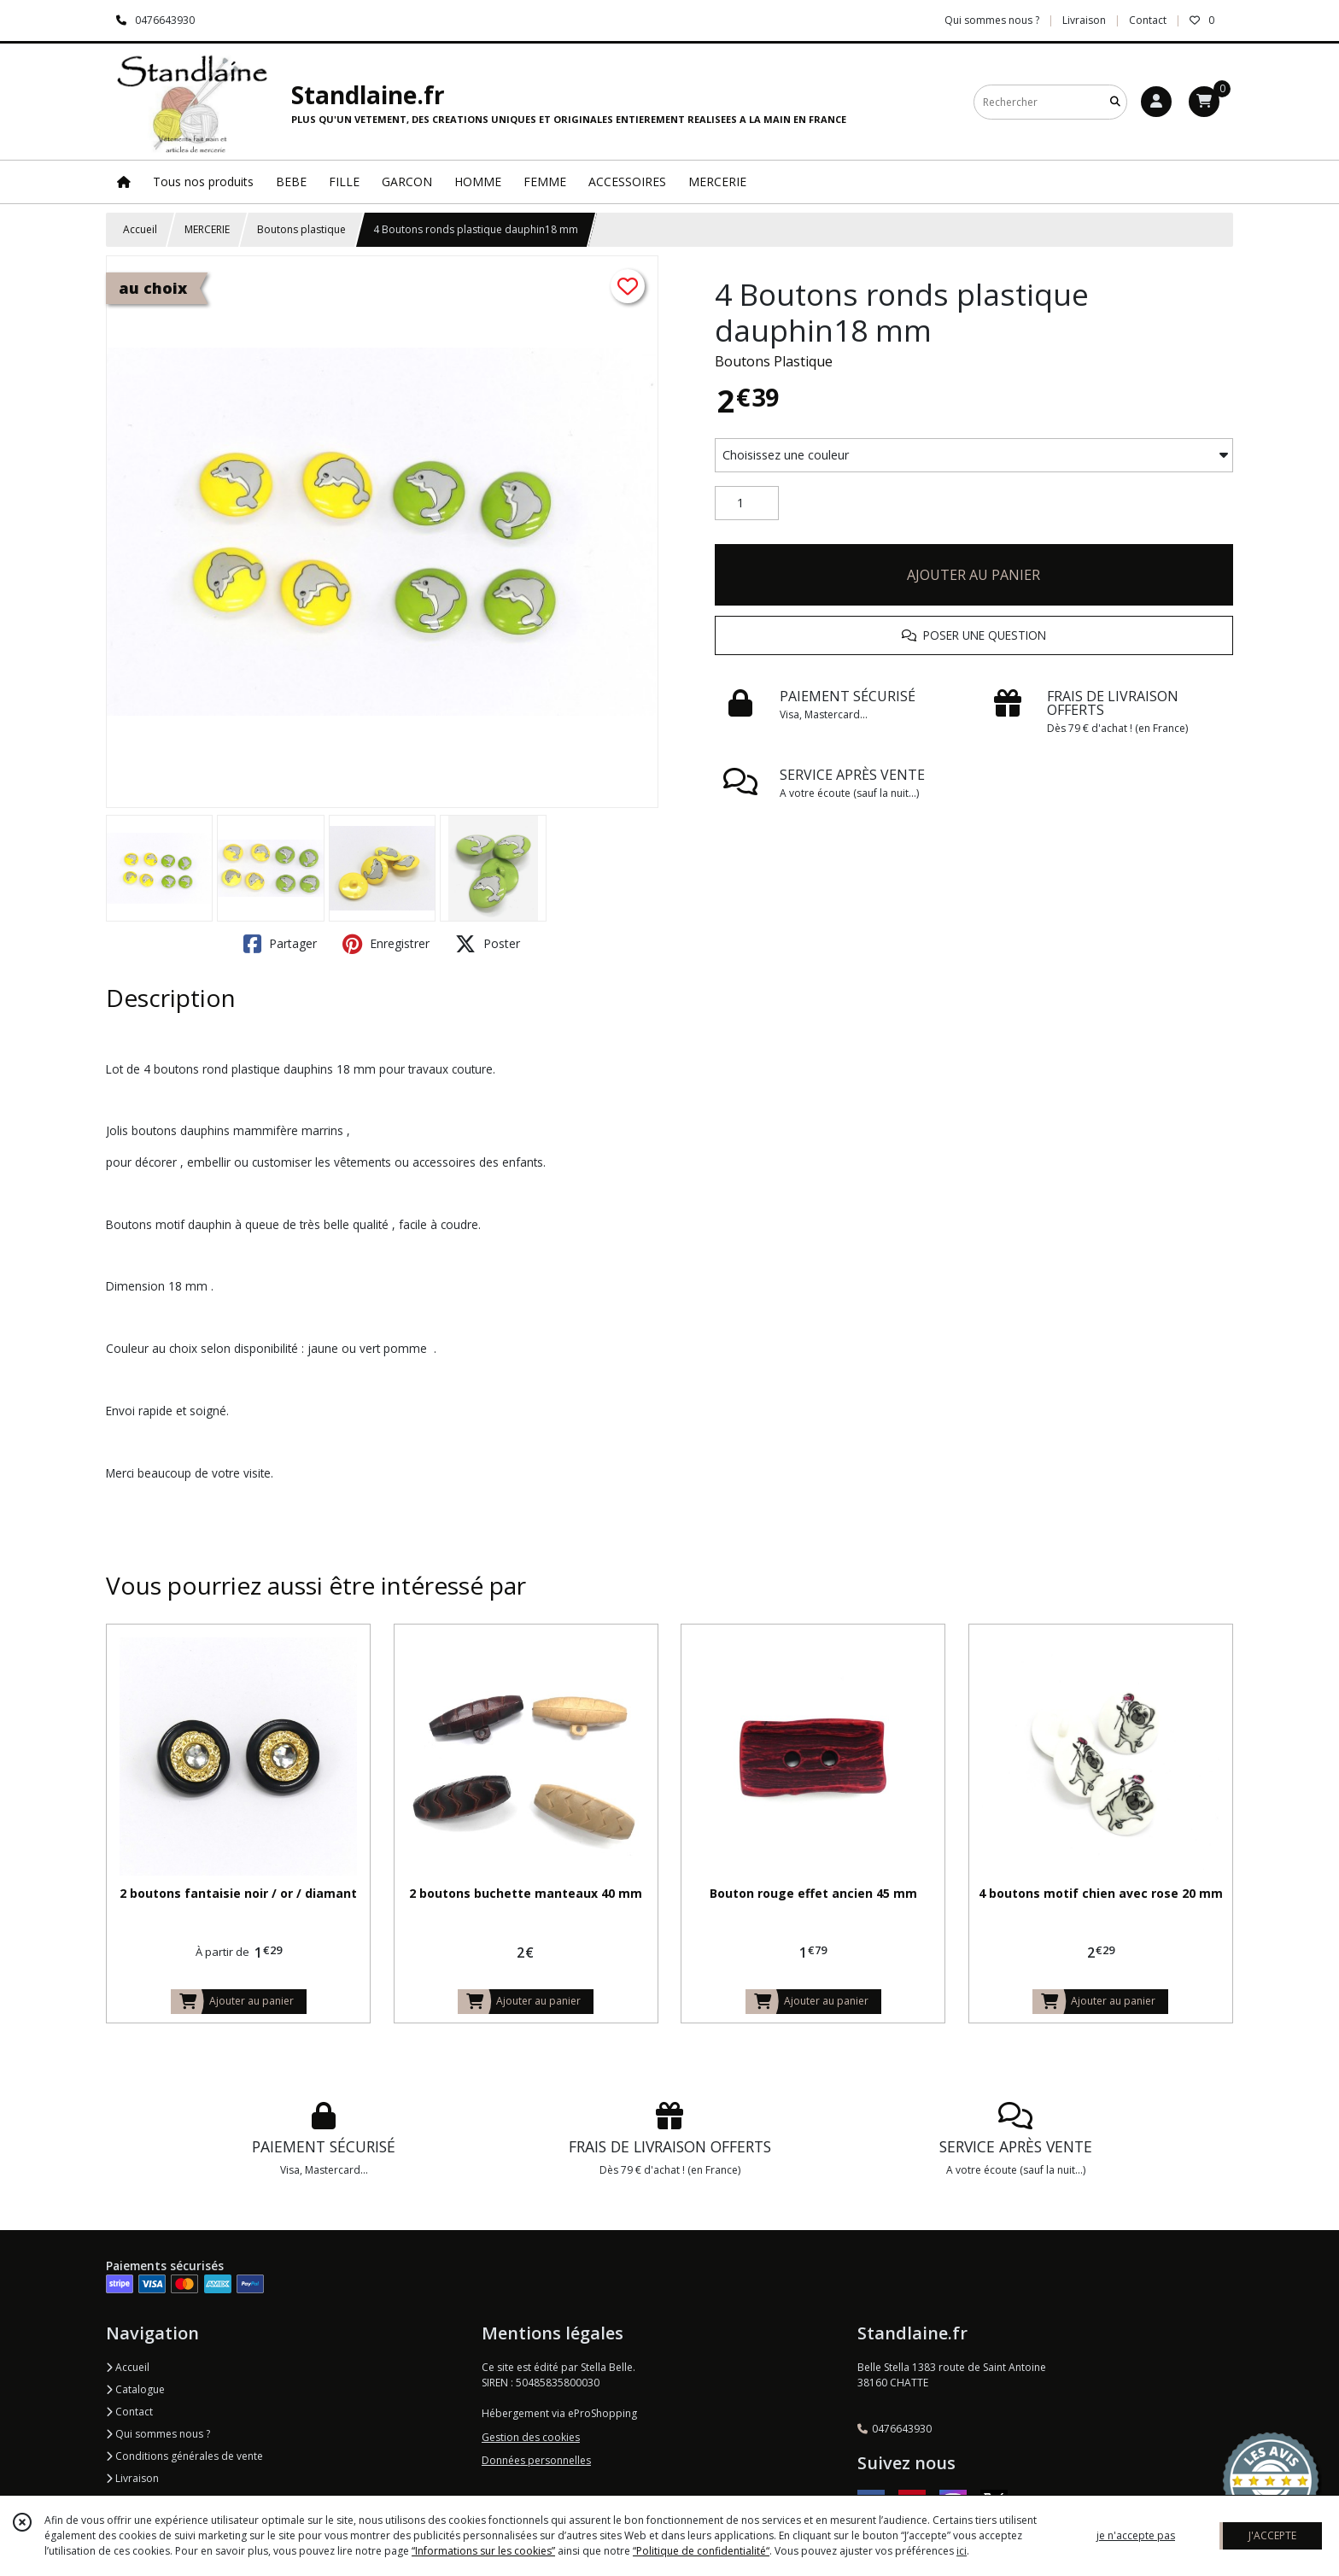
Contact (1148, 20)
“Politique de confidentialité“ (701, 2551)
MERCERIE (207, 229)
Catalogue (135, 2389)
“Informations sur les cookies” (483, 2551)
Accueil (140, 229)
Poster (487, 944)
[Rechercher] (1115, 102)
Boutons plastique (301, 229)
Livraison (132, 2478)
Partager (280, 944)
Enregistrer (386, 944)
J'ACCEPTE (1272, 2535)
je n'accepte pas (1135, 2535)
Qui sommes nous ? (158, 2434)
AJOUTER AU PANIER (973, 574)
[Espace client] (1156, 101)
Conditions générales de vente (184, 2456)
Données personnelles (536, 2460)
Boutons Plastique (774, 361)
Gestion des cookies (531, 2437)
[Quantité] (747, 503)
